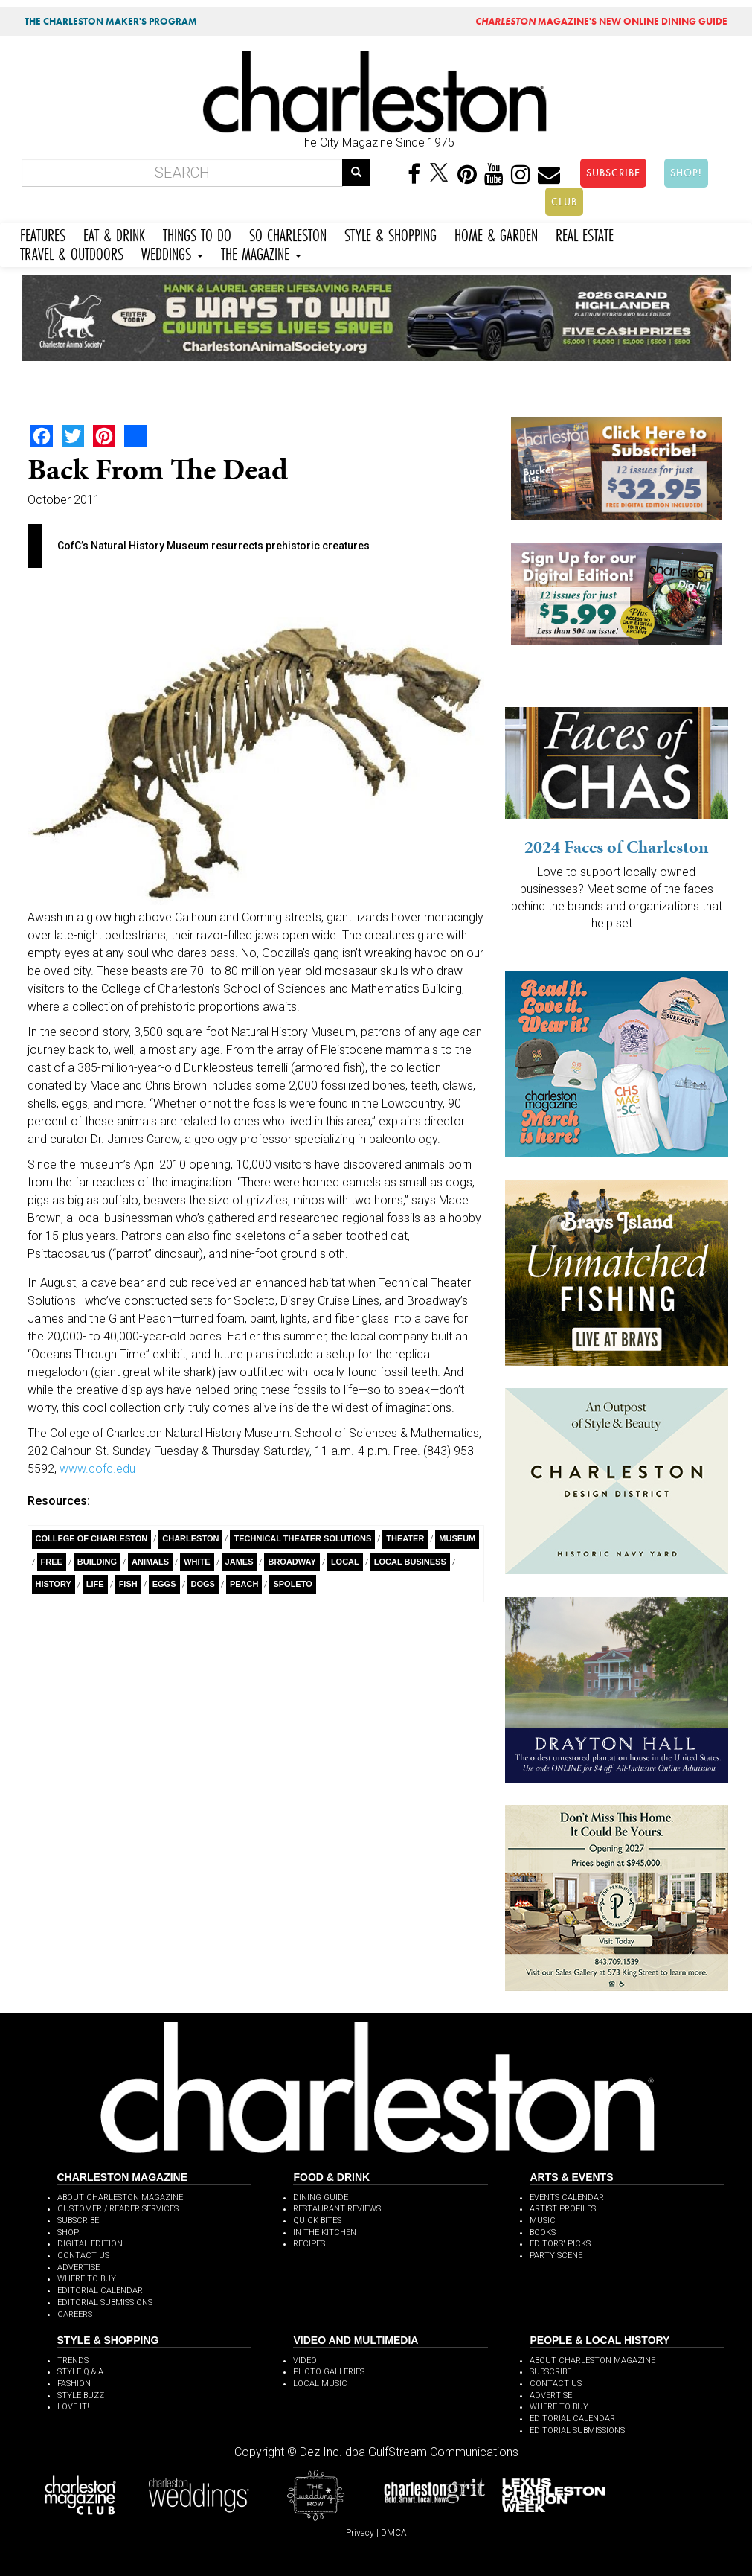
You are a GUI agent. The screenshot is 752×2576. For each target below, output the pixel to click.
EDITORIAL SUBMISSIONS (104, 2302)
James (239, 1561)
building (97, 1561)
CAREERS (74, 2314)
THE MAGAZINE (261, 252)
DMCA (394, 2533)
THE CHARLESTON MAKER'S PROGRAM (111, 21)
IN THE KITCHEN (324, 2232)
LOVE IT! (73, 2407)
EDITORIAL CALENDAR (100, 2290)
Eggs (164, 1583)
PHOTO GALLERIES (328, 2372)
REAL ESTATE (585, 233)
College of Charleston (92, 1538)
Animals (150, 1561)
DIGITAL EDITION (90, 2244)
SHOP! (686, 172)
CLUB (564, 201)
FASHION (74, 2383)
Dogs (203, 1583)
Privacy (360, 2533)
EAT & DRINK (114, 233)
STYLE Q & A (80, 2372)
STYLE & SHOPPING (390, 233)
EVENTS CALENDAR (567, 2197)
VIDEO (305, 2360)
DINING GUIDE (320, 2197)
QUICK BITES (317, 2220)
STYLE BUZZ (80, 2395)
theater (405, 1538)
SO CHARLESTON (288, 233)
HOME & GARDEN (496, 233)
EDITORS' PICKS (560, 2244)
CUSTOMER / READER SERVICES (118, 2209)
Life (95, 1583)
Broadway (291, 1561)
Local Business (410, 1561)
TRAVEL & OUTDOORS (71, 252)
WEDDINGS (172, 252)
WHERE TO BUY (86, 2278)
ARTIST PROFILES (563, 2209)
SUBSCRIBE (613, 172)
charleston (190, 1538)
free (51, 1561)
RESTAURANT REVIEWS (337, 2209)
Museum (457, 1538)
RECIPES (309, 2244)
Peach (244, 1583)
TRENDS (73, 2360)
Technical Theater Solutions (302, 1538)
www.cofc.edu (97, 1469)
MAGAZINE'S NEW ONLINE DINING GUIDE (601, 21)
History (53, 1583)
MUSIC (543, 2220)
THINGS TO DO (197, 233)
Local (345, 1561)
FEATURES (42, 233)
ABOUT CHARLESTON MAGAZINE (120, 2197)
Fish (128, 1583)
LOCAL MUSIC (320, 2383)
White (197, 1561)
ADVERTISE (78, 2267)
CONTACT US (83, 2255)
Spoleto (292, 1583)
